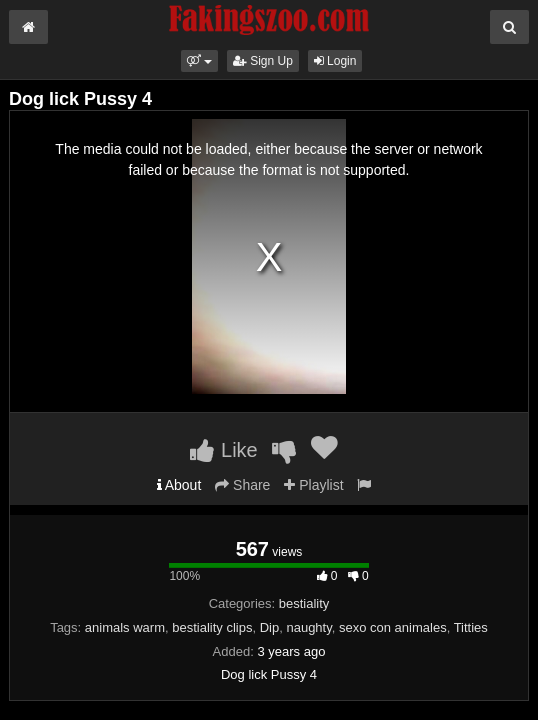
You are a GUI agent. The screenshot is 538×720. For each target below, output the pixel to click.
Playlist (313, 485)
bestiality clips (212, 627)
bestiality (304, 603)
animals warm (125, 627)
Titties (471, 627)
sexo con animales (393, 627)
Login (335, 61)
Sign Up (263, 61)
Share (242, 485)
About (179, 485)
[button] (199, 61)
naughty (308, 627)
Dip (270, 627)
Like (223, 450)
